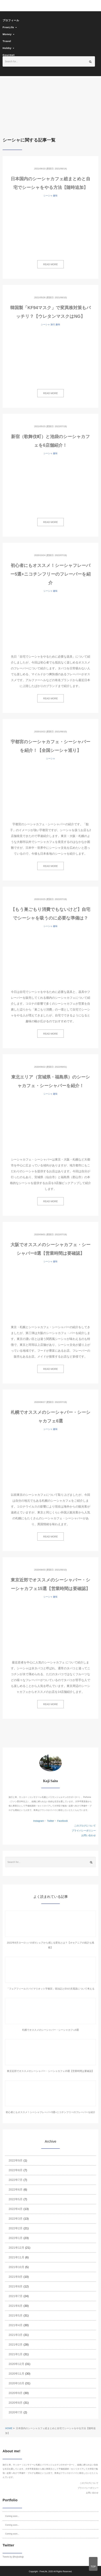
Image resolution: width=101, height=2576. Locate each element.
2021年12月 (16, 2247)
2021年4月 (16, 2325)
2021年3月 (16, 2335)
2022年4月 (16, 2209)
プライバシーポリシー (84, 1830)
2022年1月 (16, 2238)
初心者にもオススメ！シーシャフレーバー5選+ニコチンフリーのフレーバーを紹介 (50, 574)
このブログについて (85, 1825)
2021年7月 (16, 2296)
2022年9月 (16, 2160)
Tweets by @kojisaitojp (13, 2557)
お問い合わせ (88, 1835)
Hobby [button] (8, 48)
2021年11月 (16, 2257)
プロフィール (11, 20)
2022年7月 (16, 2180)
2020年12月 (16, 2364)
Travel (7, 41)
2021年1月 (16, 2354)
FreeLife (43, 2571)
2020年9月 (16, 2393)
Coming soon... (12, 2516)
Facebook (62, 1820)
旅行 (53, 324)
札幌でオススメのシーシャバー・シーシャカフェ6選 (50, 2029)
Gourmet (9, 54)
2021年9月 (16, 2276)
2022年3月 (16, 2218)
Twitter (50, 1820)
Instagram (38, 1820)
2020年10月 (16, 2383)
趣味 (55, 195)
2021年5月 (16, 2315)
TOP (93, 2566)
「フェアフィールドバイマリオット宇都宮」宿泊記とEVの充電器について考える (50, 1988)
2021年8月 (16, 2286)
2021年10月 (16, 2267)
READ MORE (50, 264)
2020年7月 (16, 2412)
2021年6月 (16, 2306)
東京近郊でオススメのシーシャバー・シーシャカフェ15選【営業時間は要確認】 (50, 2071)
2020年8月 (16, 2402)
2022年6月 (16, 2189)
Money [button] (8, 34)
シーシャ (48, 195)
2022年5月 (16, 2199)
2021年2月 (16, 2344)
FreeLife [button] (10, 27)
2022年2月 (16, 2228)
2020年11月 (16, 2373)
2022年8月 (16, 2170)
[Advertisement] (50, 102)
